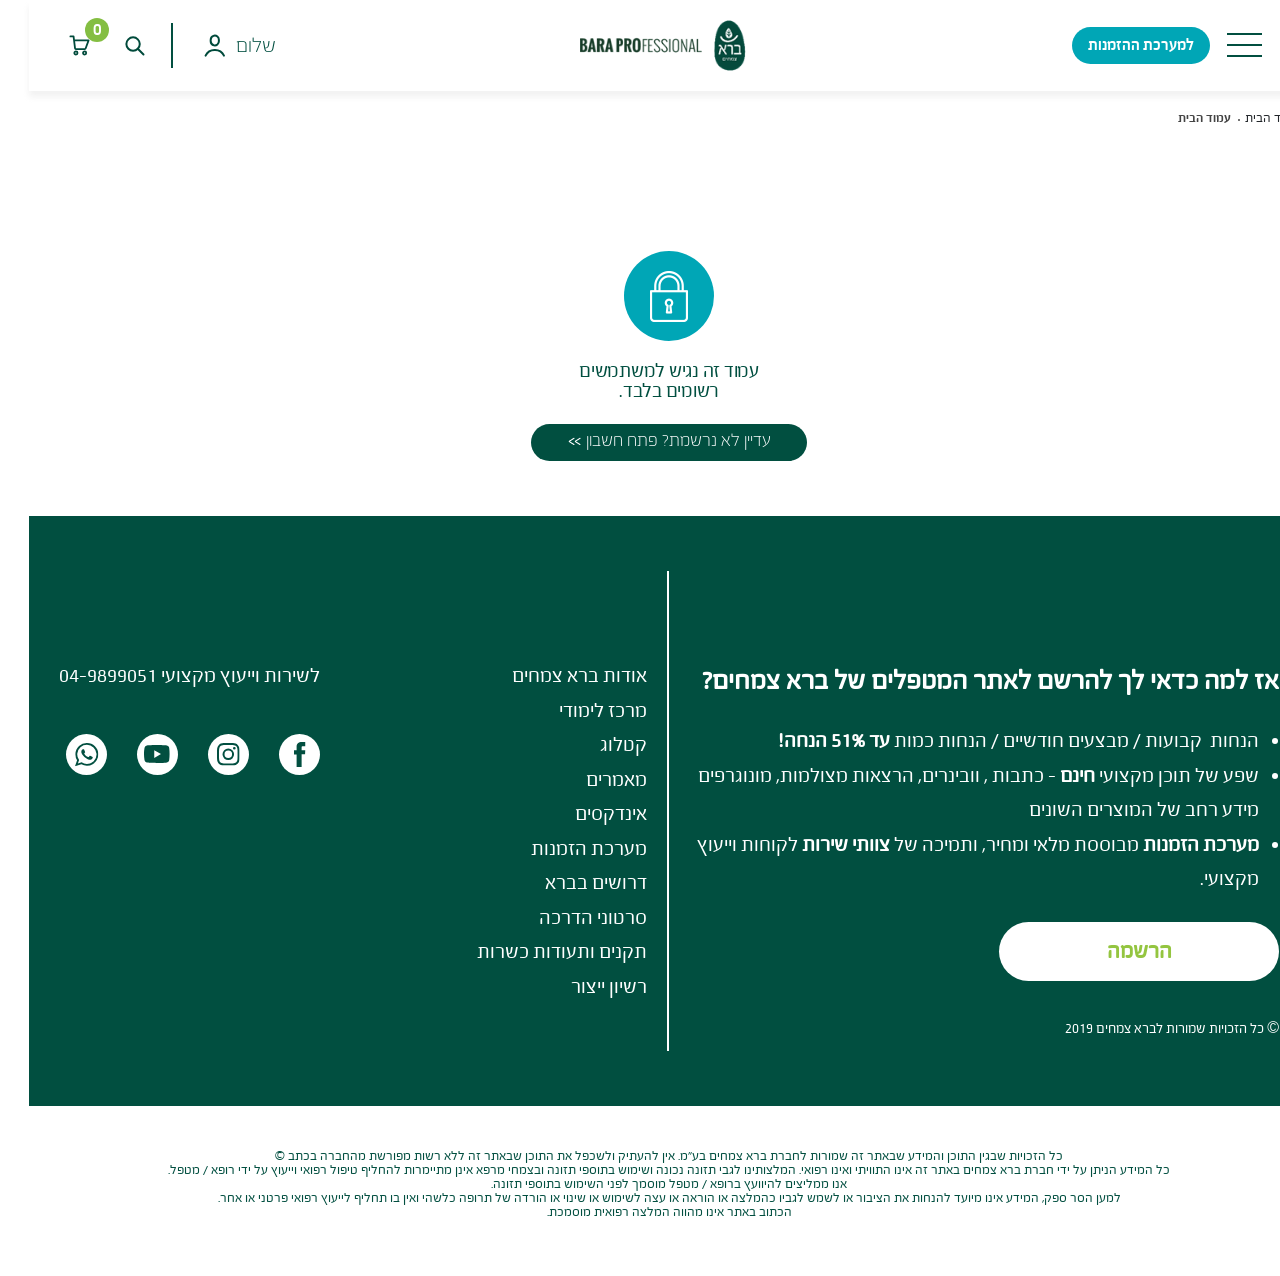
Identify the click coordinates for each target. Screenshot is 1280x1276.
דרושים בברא (567, 882)
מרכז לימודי (574, 710)
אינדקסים (582, 813)
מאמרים (587, 779)
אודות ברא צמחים (550, 675)
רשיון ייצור (580, 986)
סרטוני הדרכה (564, 917)
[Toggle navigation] (1215, 45)
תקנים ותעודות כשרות (533, 951)
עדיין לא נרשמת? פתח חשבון (649, 440)
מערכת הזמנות (560, 848)
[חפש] (105, 45)
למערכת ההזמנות (1112, 44)
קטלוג (594, 744)
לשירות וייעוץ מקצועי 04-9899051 (160, 675)
